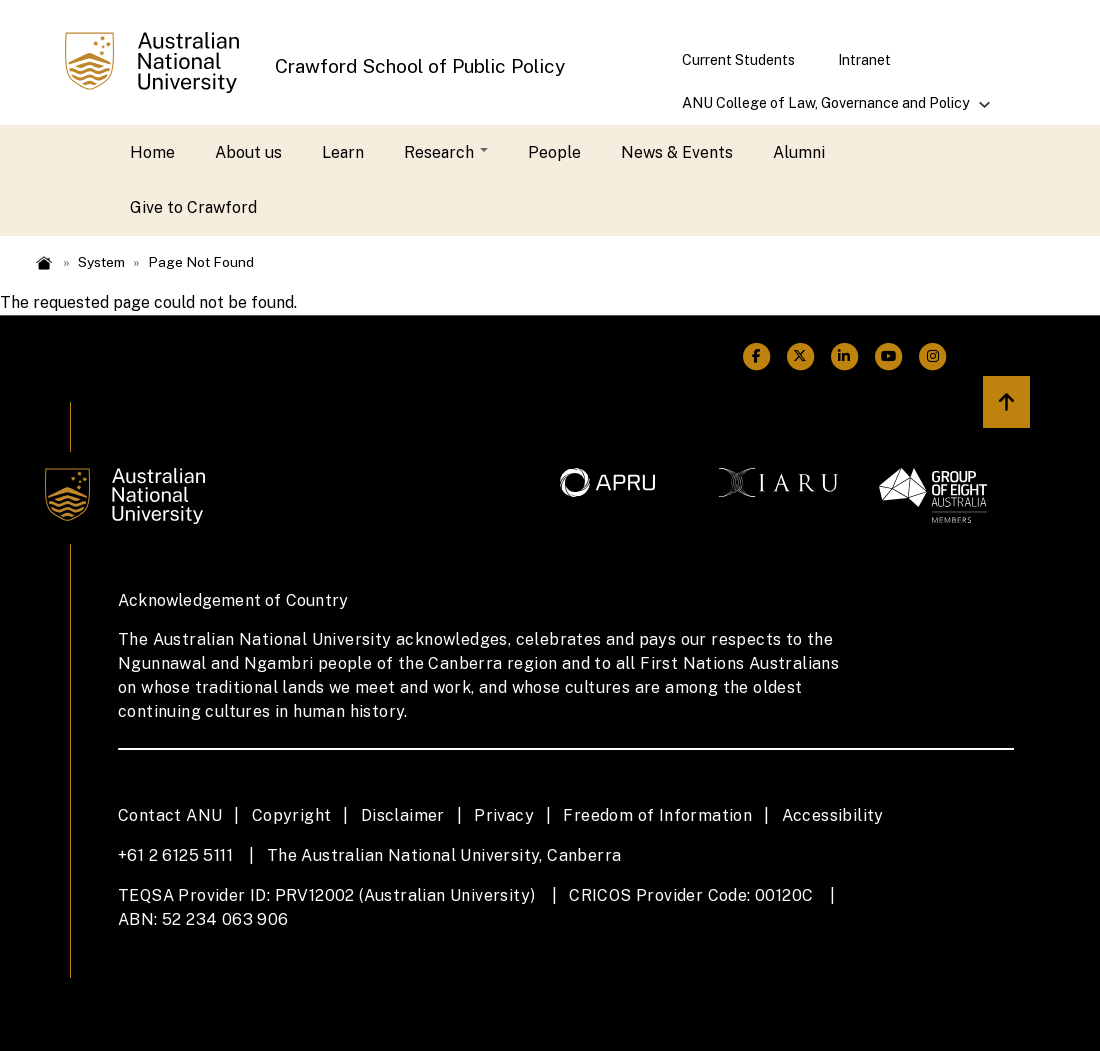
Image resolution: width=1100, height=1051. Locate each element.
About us (248, 152)
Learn (343, 152)
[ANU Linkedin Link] (844, 356)
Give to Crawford (193, 207)
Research (446, 152)
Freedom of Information (657, 815)
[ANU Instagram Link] (933, 356)
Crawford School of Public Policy (420, 66)
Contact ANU (170, 815)
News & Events (677, 152)
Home (152, 152)
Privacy (504, 815)
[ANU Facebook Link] (756, 356)
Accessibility (833, 815)
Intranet (864, 59)
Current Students (738, 59)
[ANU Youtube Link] (889, 356)
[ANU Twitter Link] (800, 356)
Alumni (799, 152)
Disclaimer (403, 815)
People (554, 152)
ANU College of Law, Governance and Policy (826, 109)
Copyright (292, 815)
